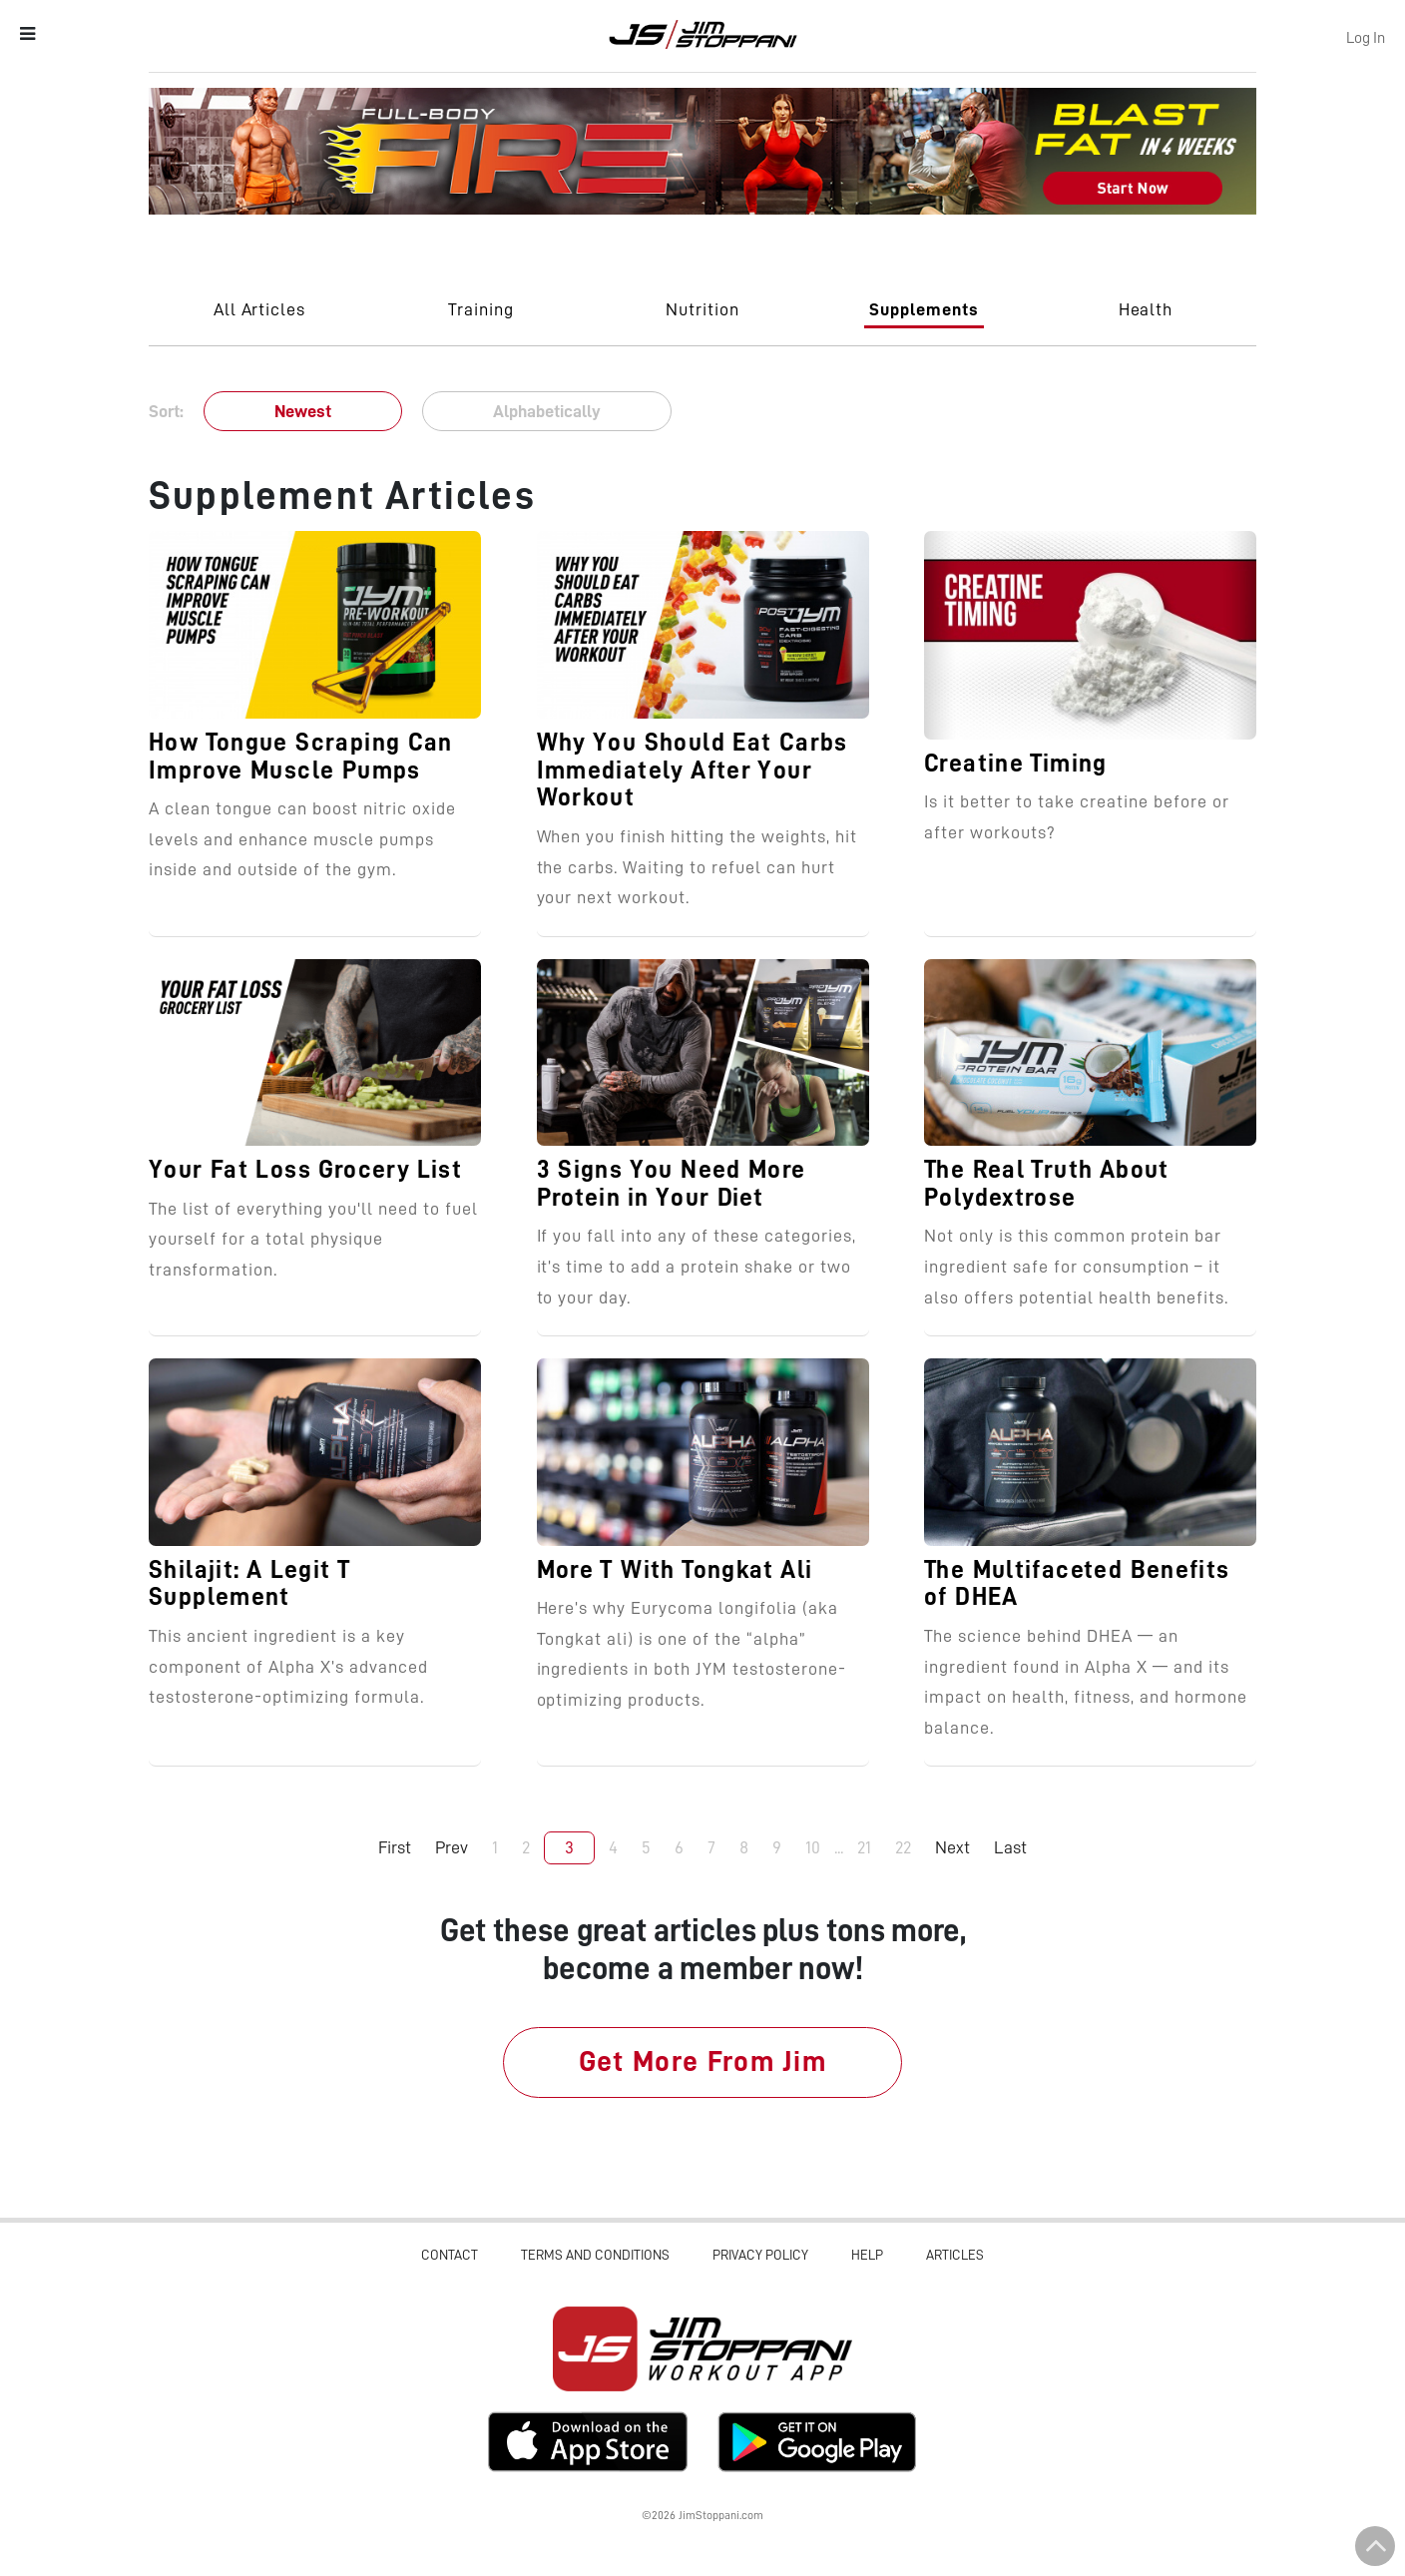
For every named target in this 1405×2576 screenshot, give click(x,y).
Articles (955, 2255)
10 (812, 1847)
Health (1146, 309)
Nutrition (702, 309)
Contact (449, 2255)
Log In (1365, 38)
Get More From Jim (703, 2061)
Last (1010, 1847)
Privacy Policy (760, 2255)
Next (952, 1847)
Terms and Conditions (595, 2255)
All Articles (260, 309)
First (394, 1847)
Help (867, 2255)
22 (903, 1847)
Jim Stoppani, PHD (703, 34)
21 (864, 1847)
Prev (451, 1847)
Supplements (924, 309)
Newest (302, 411)
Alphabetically (547, 411)
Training (481, 309)
